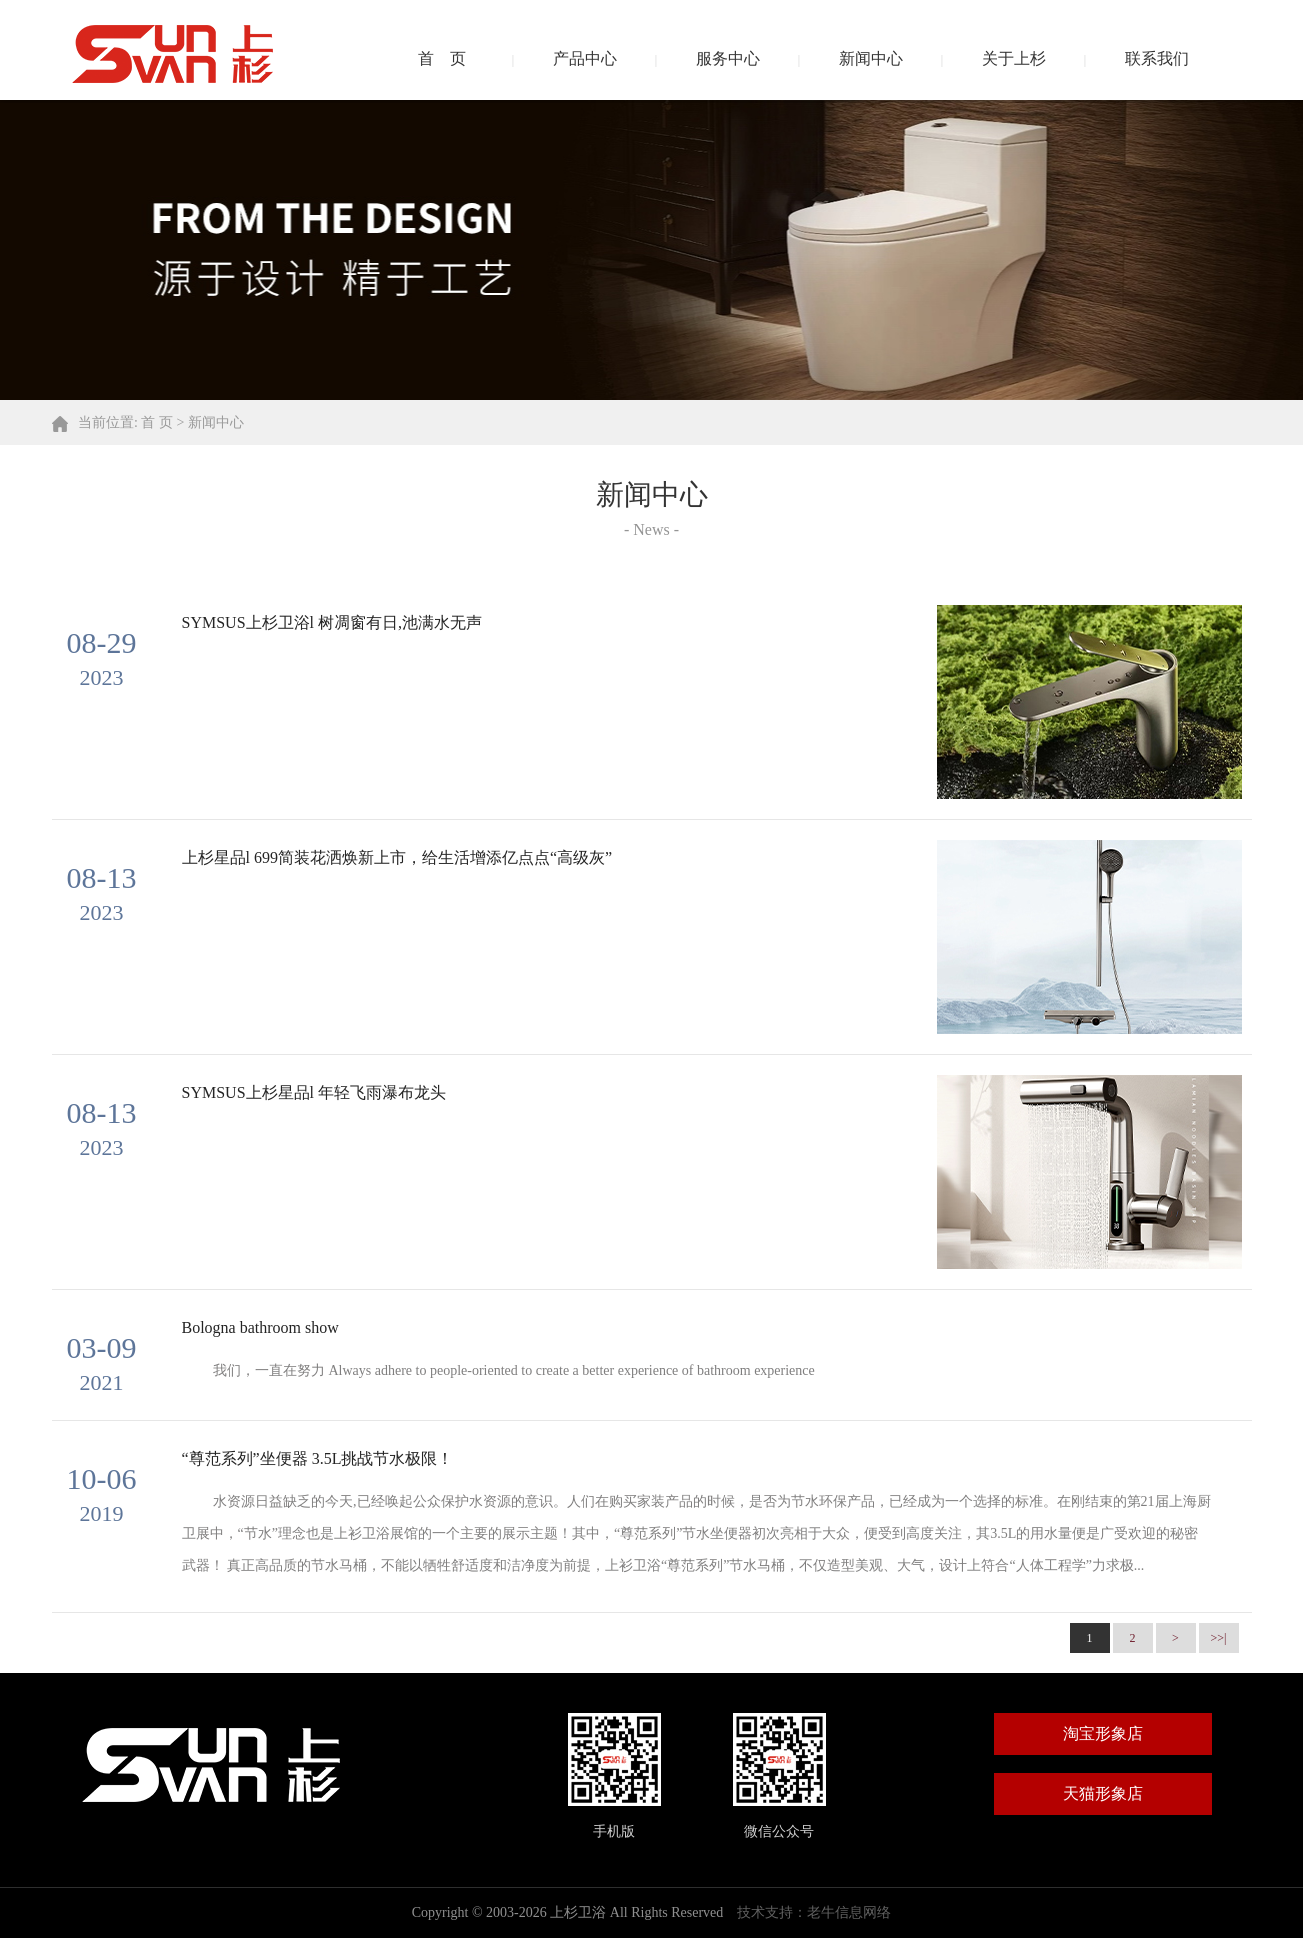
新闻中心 (871, 58)
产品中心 (585, 58)
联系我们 (1157, 58)
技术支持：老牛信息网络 (814, 1912)
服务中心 (728, 58)
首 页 (442, 58)
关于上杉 (1014, 58)
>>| (1219, 1638)
